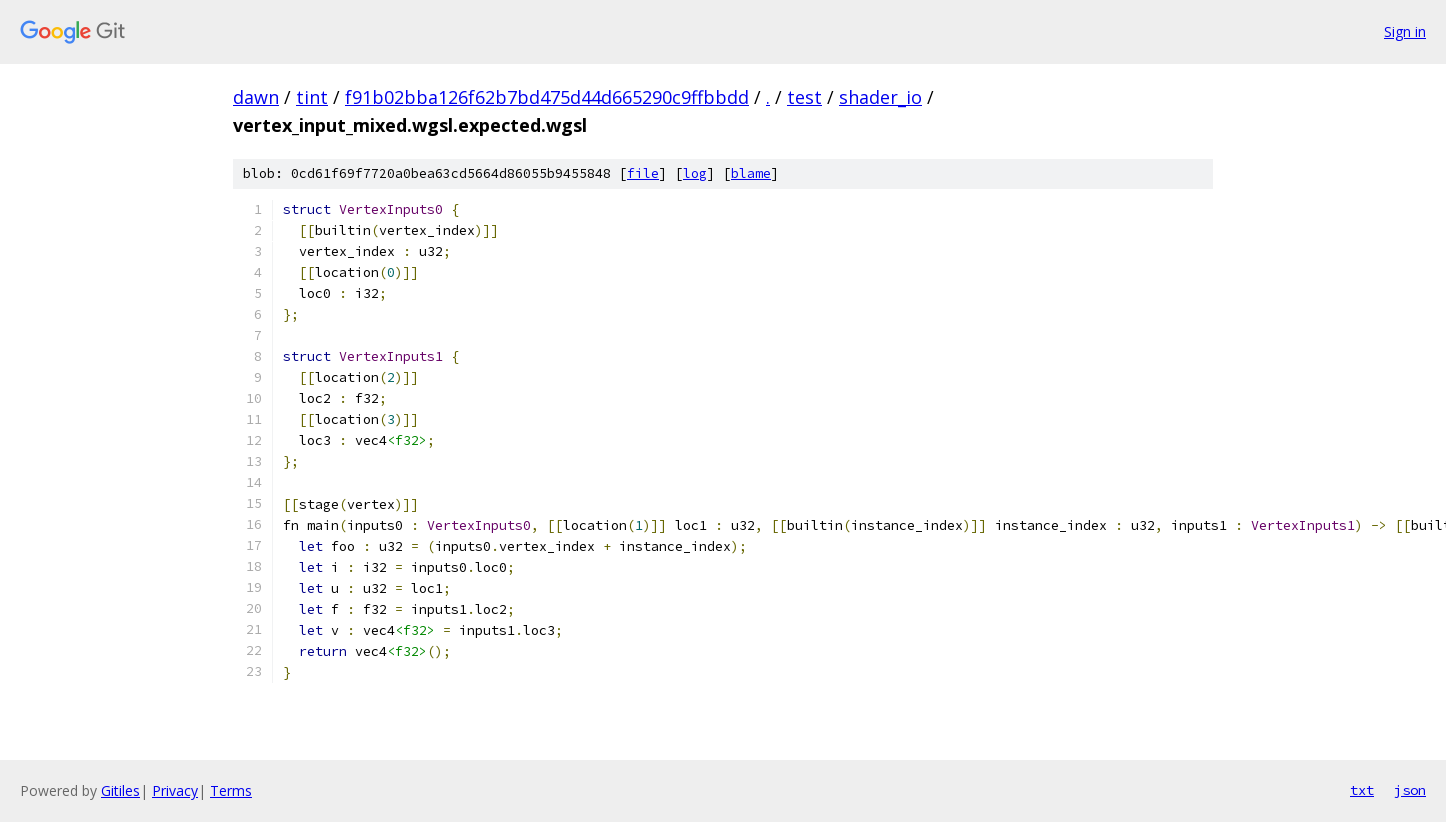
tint (312, 97)
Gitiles (120, 790)
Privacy (175, 790)
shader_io (880, 97)
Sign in (1405, 31)
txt (1362, 790)
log (695, 173)
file (643, 173)
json (1410, 790)
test (804, 97)
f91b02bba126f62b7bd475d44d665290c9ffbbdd (547, 97)
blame (751, 173)
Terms (231, 790)
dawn (256, 97)
